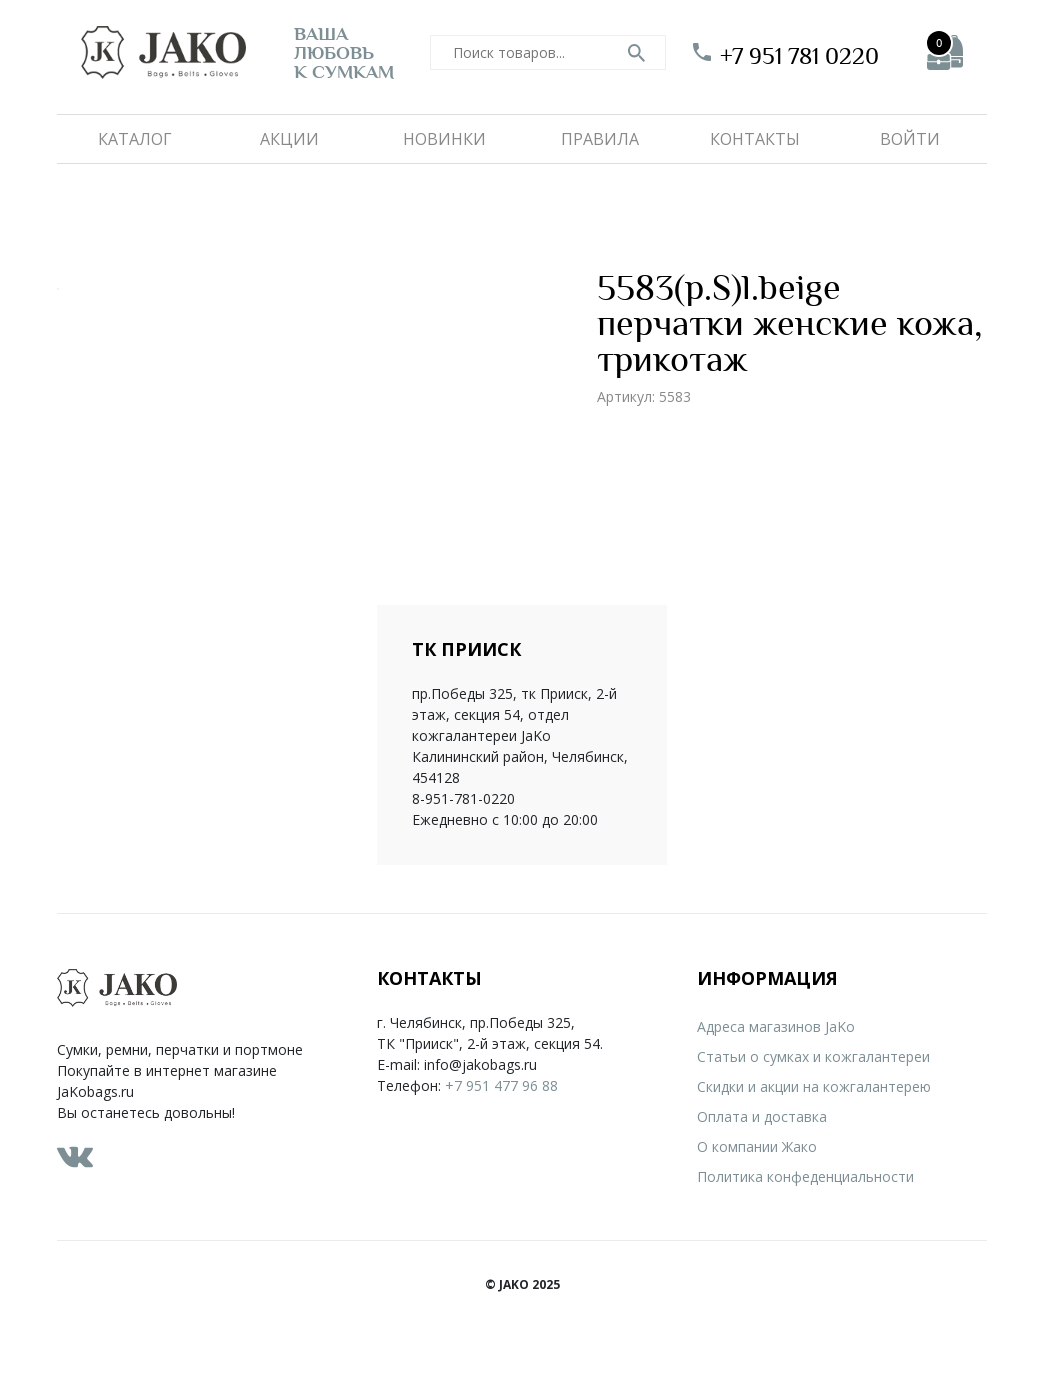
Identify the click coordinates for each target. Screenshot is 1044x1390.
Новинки (444, 139)
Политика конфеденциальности (805, 1176)
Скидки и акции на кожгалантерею (814, 1086)
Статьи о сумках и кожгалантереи (813, 1056)
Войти (910, 139)
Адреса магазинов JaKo (776, 1026)
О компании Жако (757, 1146)
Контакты (755, 139)
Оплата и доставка (762, 1116)
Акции (289, 139)
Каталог (135, 139)
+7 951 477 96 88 (501, 1085)
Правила (600, 139)
